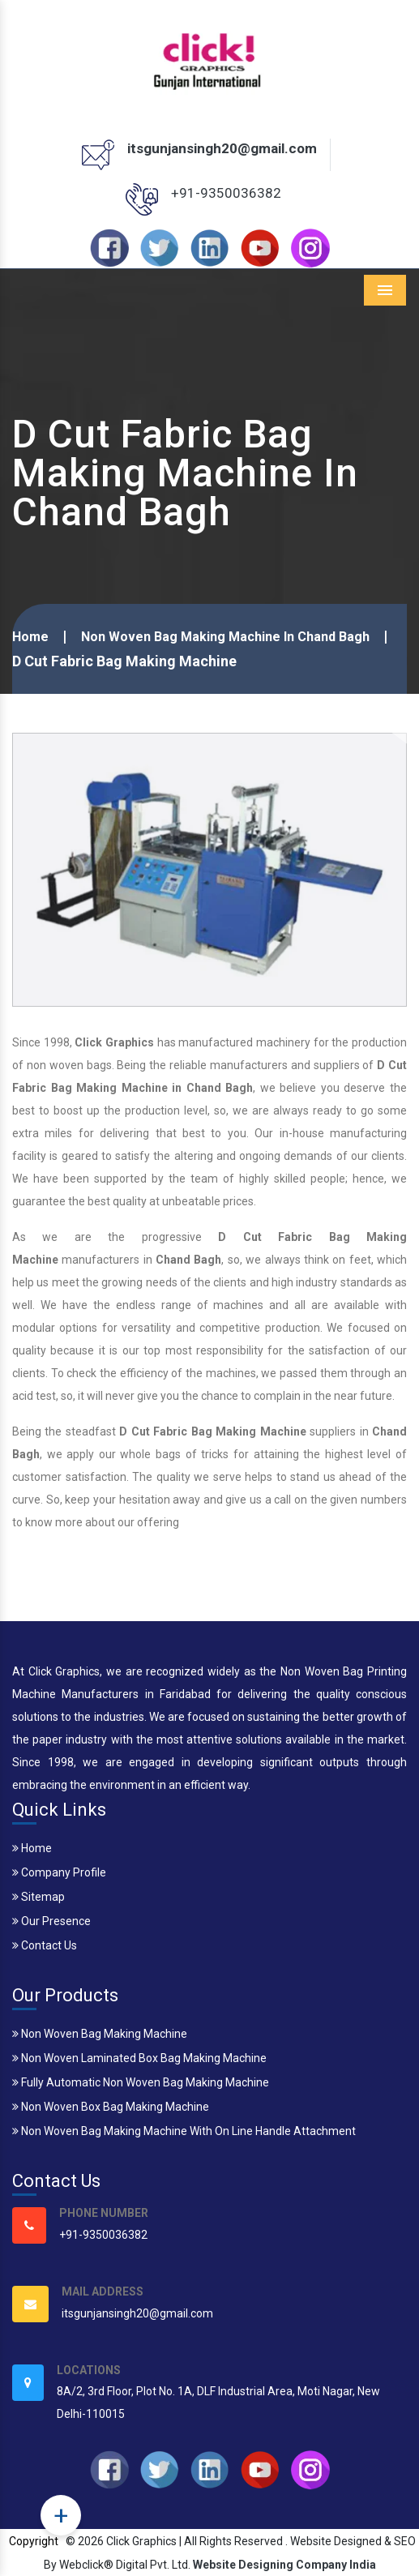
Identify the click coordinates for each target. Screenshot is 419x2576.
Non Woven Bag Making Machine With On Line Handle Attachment (184, 2131)
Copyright (33, 2541)
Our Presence (51, 1921)
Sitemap (38, 1896)
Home (30, 636)
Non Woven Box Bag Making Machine (110, 2106)
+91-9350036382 (226, 193)
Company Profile (59, 1872)
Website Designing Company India (284, 2564)
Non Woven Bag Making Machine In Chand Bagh (225, 636)
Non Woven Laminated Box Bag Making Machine (139, 2058)
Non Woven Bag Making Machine (99, 2033)
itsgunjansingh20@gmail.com (222, 148)
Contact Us (44, 1945)
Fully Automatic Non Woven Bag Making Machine (140, 2082)
